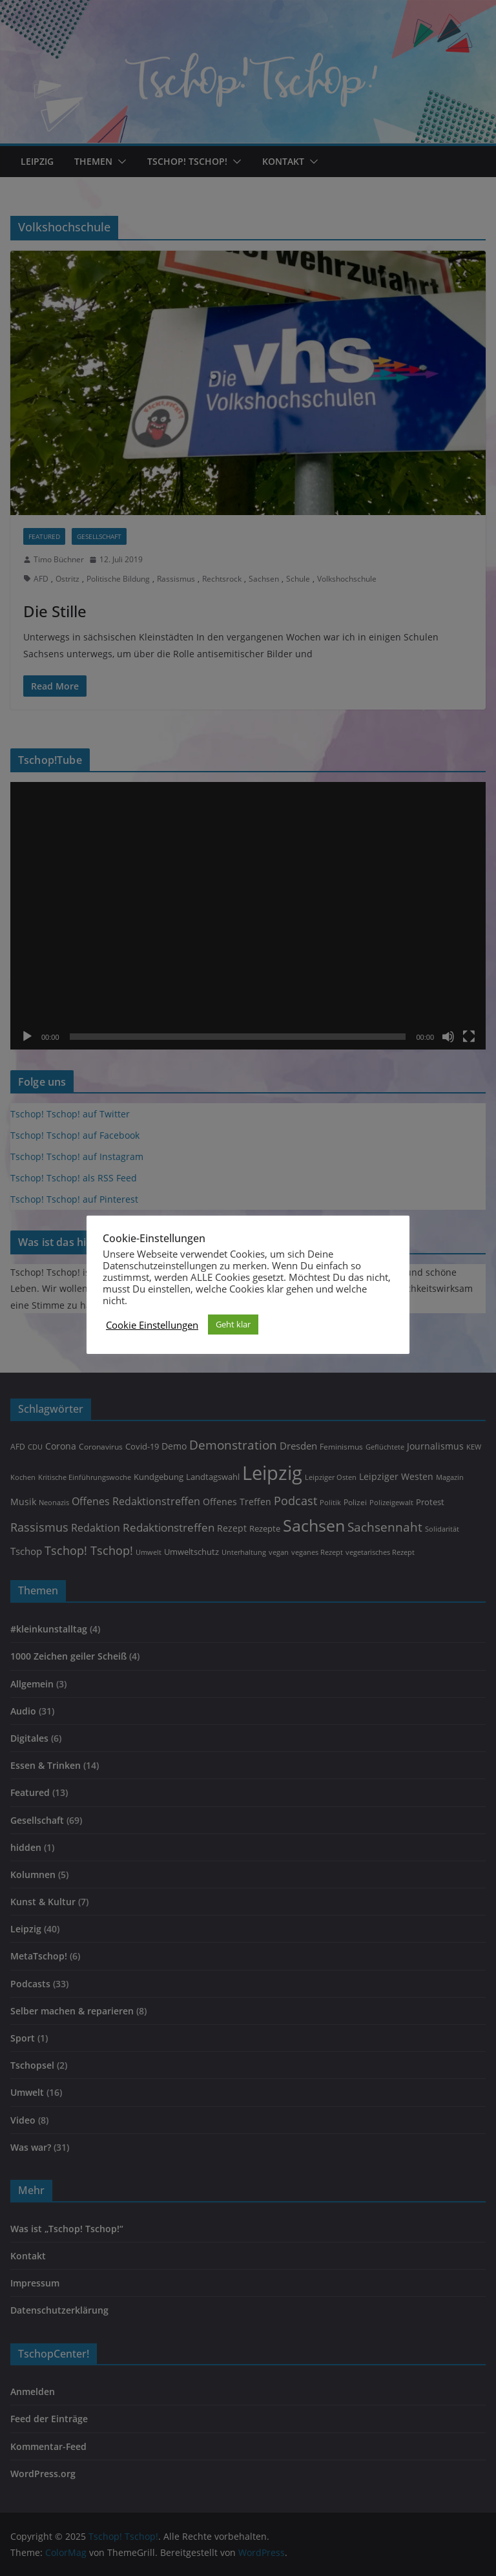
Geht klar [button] (233, 1324)
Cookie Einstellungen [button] (152, 1325)
